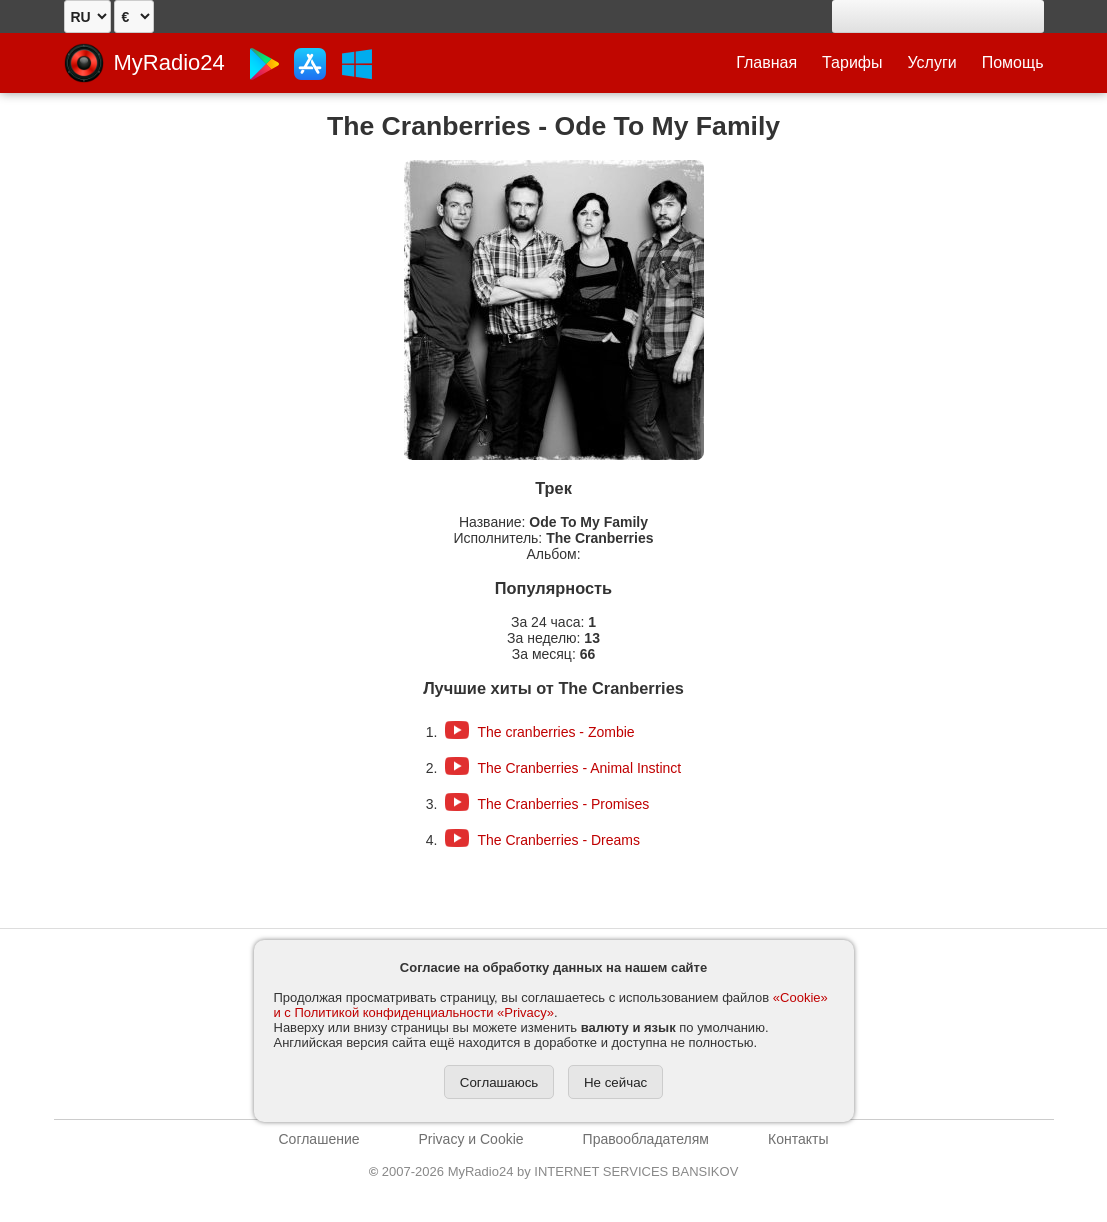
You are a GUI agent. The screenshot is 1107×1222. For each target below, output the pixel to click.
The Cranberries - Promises (563, 804)
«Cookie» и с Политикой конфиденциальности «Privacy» (551, 1005)
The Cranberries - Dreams (558, 840)
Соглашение (319, 1139)
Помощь (1013, 62)
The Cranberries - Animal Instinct (579, 768)
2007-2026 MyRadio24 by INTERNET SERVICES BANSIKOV (554, 1171)
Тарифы (852, 62)
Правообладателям (646, 1139)
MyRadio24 (169, 62)
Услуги (932, 62)
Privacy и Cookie (471, 1139)
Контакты (798, 1139)
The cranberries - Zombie (555, 732)
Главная (766, 62)
